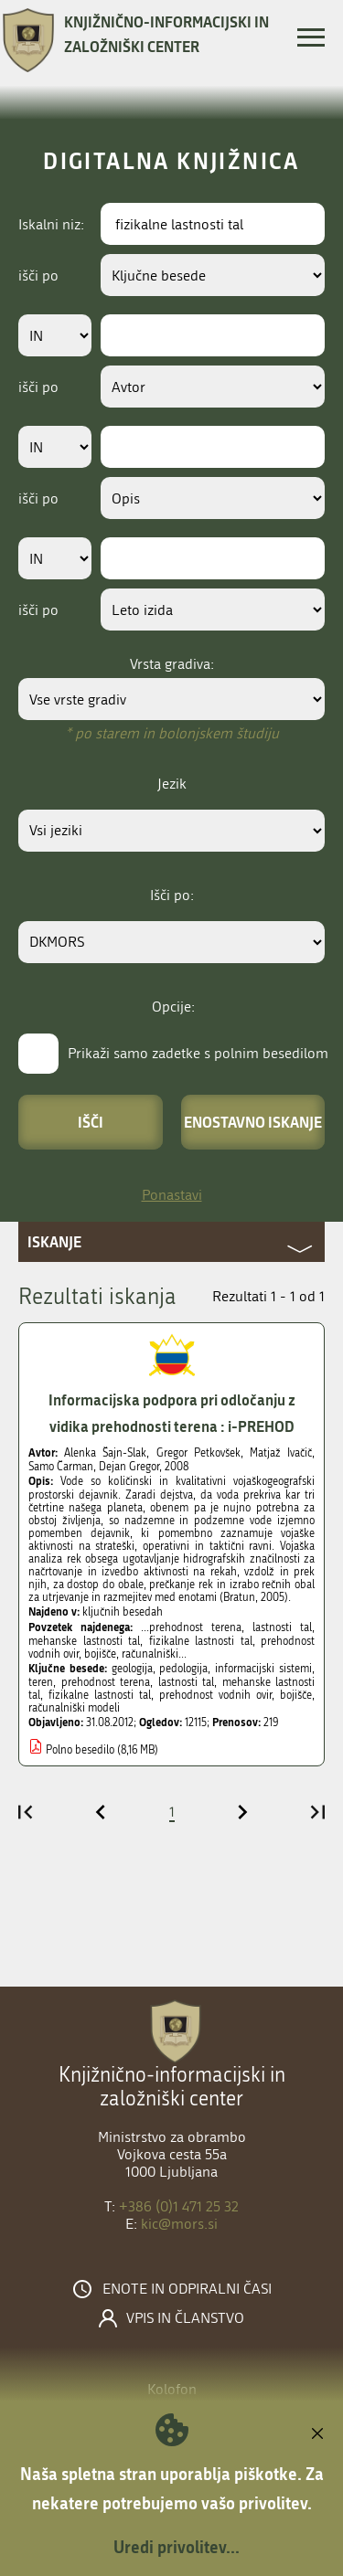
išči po (38, 275)
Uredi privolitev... (176, 2547)
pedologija (183, 1668)
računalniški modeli (74, 1707)
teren (40, 1682)
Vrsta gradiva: (172, 664)
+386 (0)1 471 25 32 (179, 2206)
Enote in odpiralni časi (187, 2289)
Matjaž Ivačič (281, 1453)
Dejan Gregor (129, 1466)
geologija (132, 1668)
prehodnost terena (106, 1682)
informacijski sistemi (263, 1668)
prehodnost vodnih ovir (215, 1695)
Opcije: (173, 1006)
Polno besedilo (80, 1750)
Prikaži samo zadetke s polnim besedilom (198, 1053)
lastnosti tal (186, 1682)
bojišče (296, 1695)
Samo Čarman (60, 1466)
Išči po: (172, 895)
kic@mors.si (179, 2223)
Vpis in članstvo (185, 2318)
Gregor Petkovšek (198, 1453)
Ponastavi (172, 1194)
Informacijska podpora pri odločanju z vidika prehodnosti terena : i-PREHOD (171, 1412)
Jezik (172, 783)
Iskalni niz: (51, 224)
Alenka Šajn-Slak (105, 1453)
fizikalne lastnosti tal (99, 1695)
